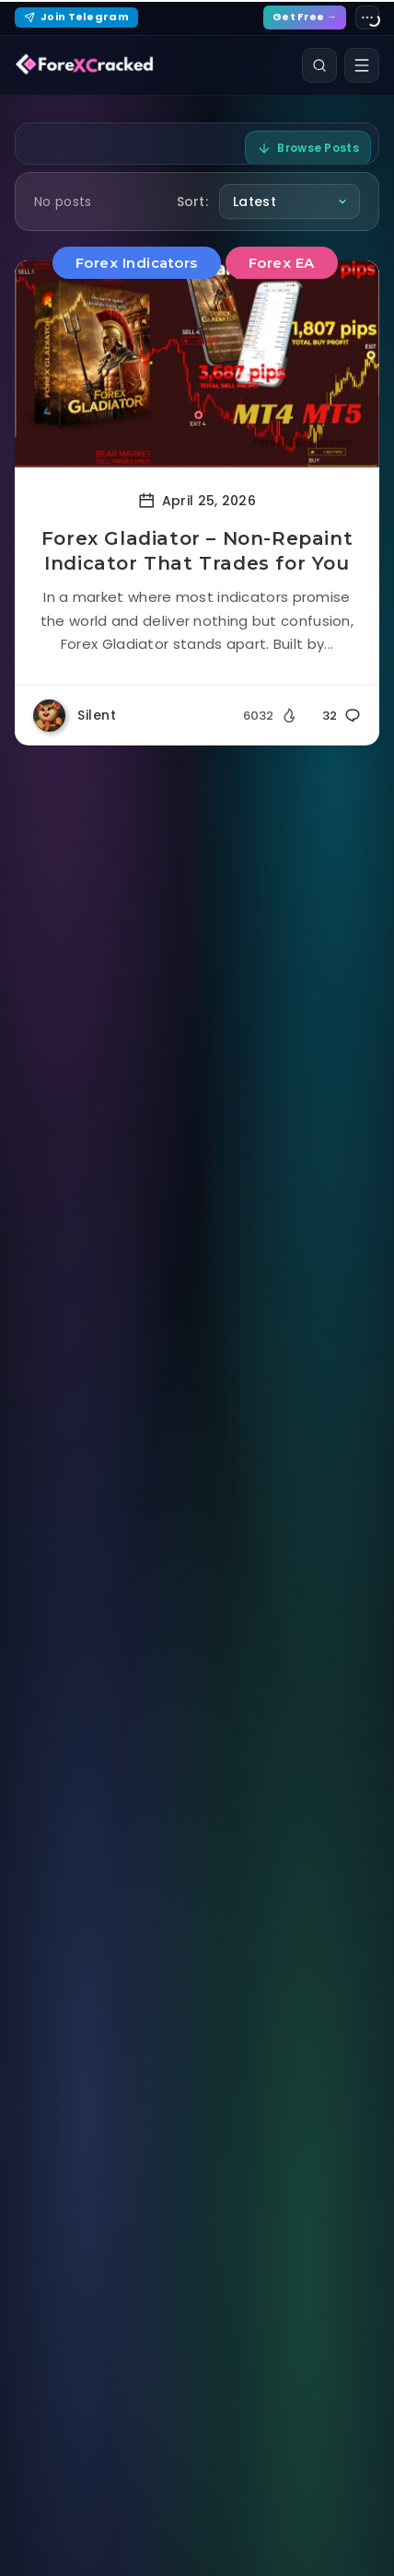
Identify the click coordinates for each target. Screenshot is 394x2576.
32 (341, 715)
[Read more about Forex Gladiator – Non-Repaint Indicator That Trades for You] (197, 364)
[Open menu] (361, 65)
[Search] (319, 65)
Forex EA (282, 262)
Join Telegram (76, 16)
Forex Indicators (136, 262)
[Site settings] (367, 17)
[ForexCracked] (85, 65)
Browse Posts (308, 148)
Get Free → (304, 16)
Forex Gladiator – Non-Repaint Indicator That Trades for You (197, 550)
